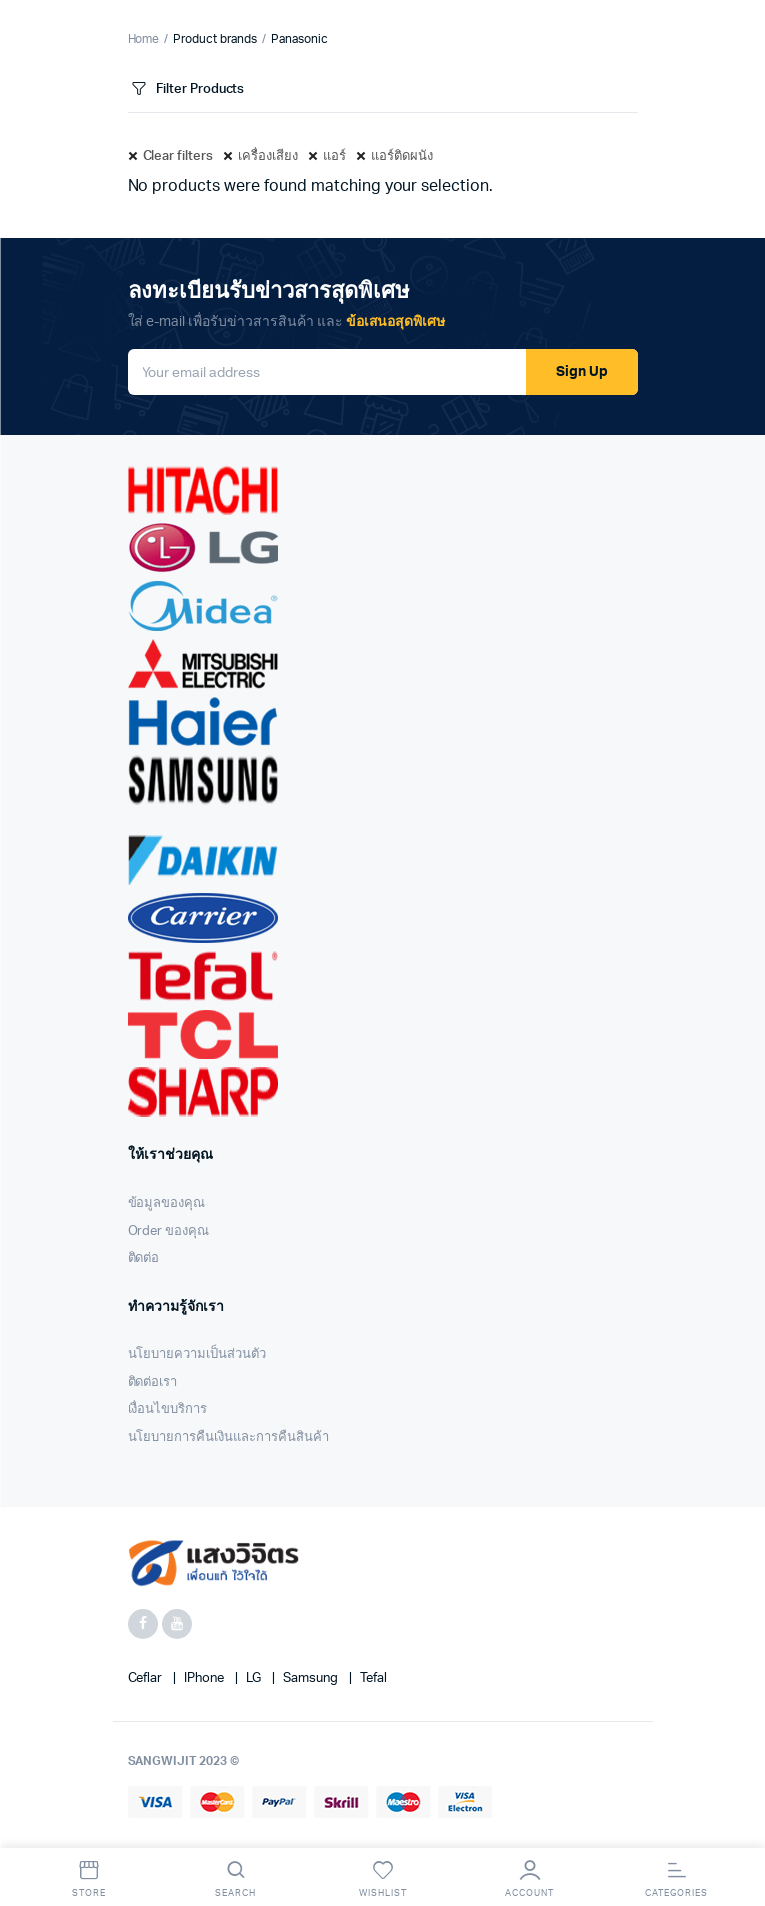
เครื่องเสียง (268, 156)
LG (255, 1678)
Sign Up (582, 372)
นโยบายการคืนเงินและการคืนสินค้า (228, 1437)
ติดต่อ (144, 1258)
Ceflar (147, 1678)
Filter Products (186, 89)
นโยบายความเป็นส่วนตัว (197, 1354)
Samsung (312, 1678)
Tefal (373, 1678)
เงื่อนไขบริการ (168, 1409)
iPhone (205, 1678)
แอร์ (334, 156)
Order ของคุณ (169, 1231)
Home (144, 39)
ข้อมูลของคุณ (167, 1203)
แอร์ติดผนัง (402, 156)
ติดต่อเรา (153, 1382)
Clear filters (178, 156)
